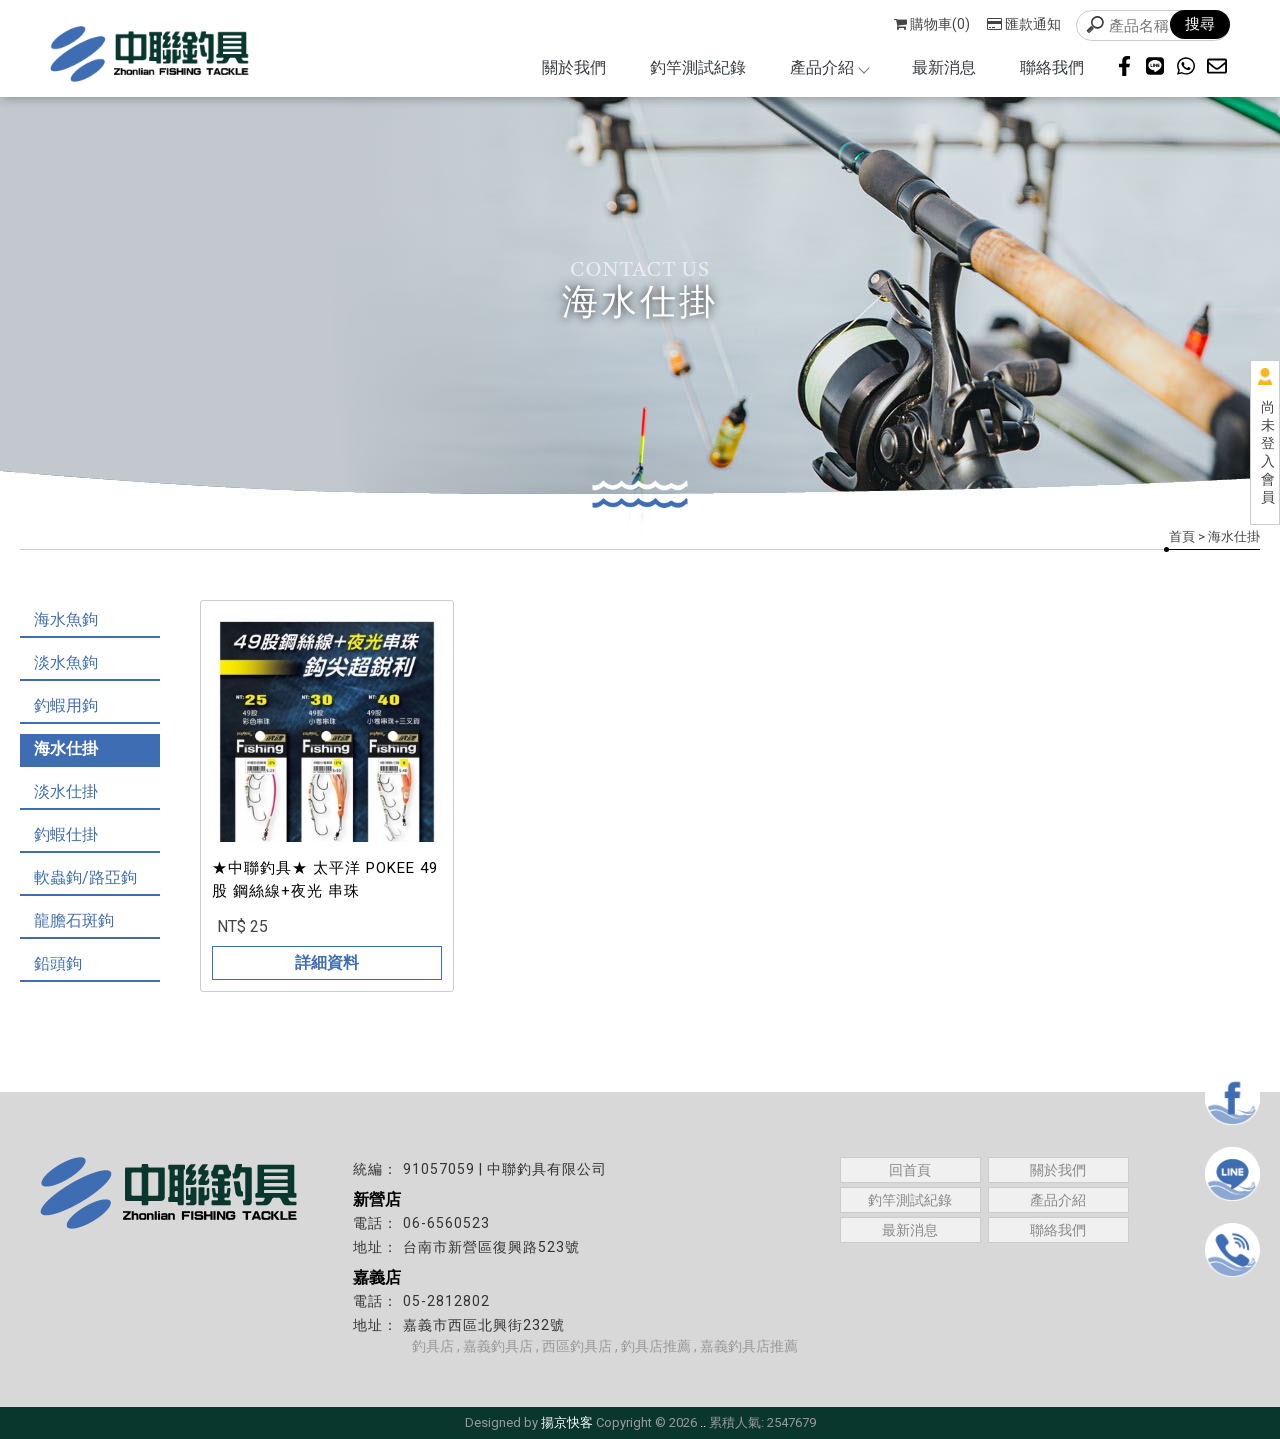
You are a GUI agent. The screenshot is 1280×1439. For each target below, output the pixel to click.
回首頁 (910, 1170)
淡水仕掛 (66, 791)
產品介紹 (829, 67)
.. (703, 1422)
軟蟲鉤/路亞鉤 (85, 877)
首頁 (1182, 536)
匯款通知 (1024, 24)
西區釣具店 (577, 1346)
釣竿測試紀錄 (698, 67)
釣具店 (433, 1346)
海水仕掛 (66, 748)
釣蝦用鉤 (66, 705)
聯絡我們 (1052, 67)
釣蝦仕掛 (66, 834)
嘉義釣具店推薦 (749, 1346)
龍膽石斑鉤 (74, 920)
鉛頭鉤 (58, 963)
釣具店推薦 (656, 1346)
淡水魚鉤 (66, 662)
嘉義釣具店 (498, 1346)
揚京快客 (567, 1422)
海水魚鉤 (66, 619)
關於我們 (574, 67)
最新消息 (944, 67)
